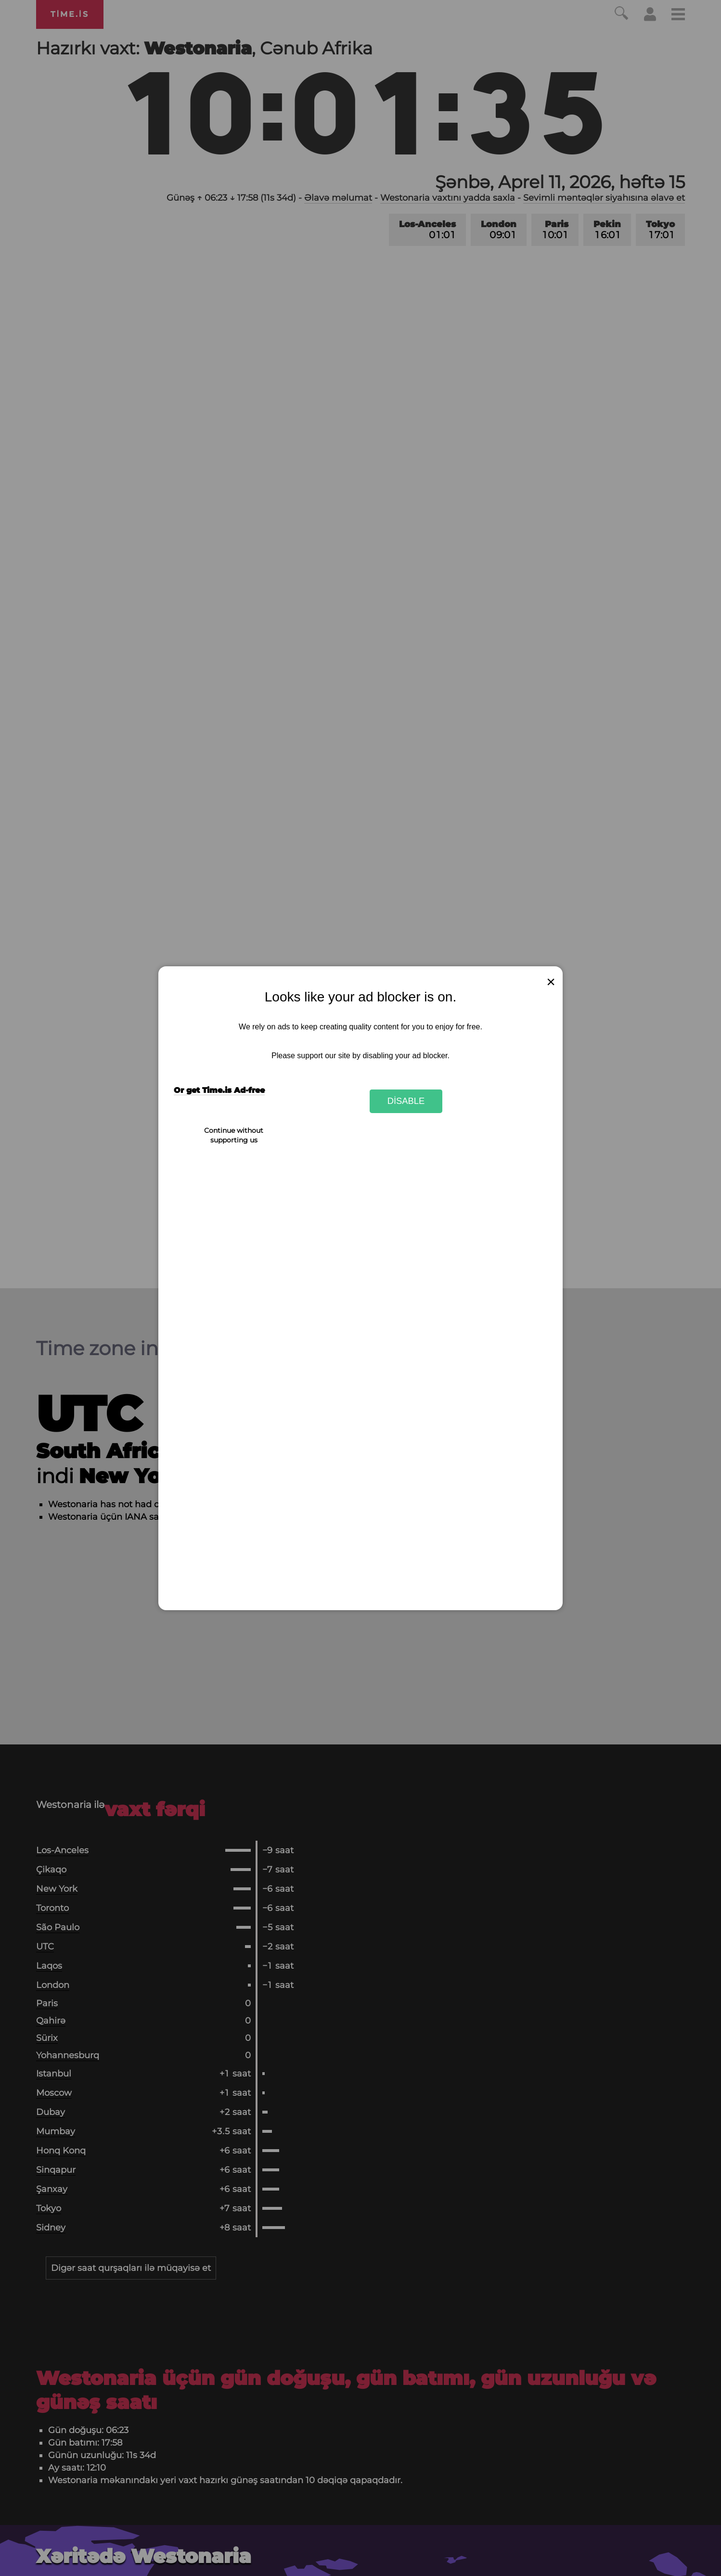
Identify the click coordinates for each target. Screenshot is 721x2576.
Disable (406, 1101)
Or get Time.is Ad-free (219, 1090)
